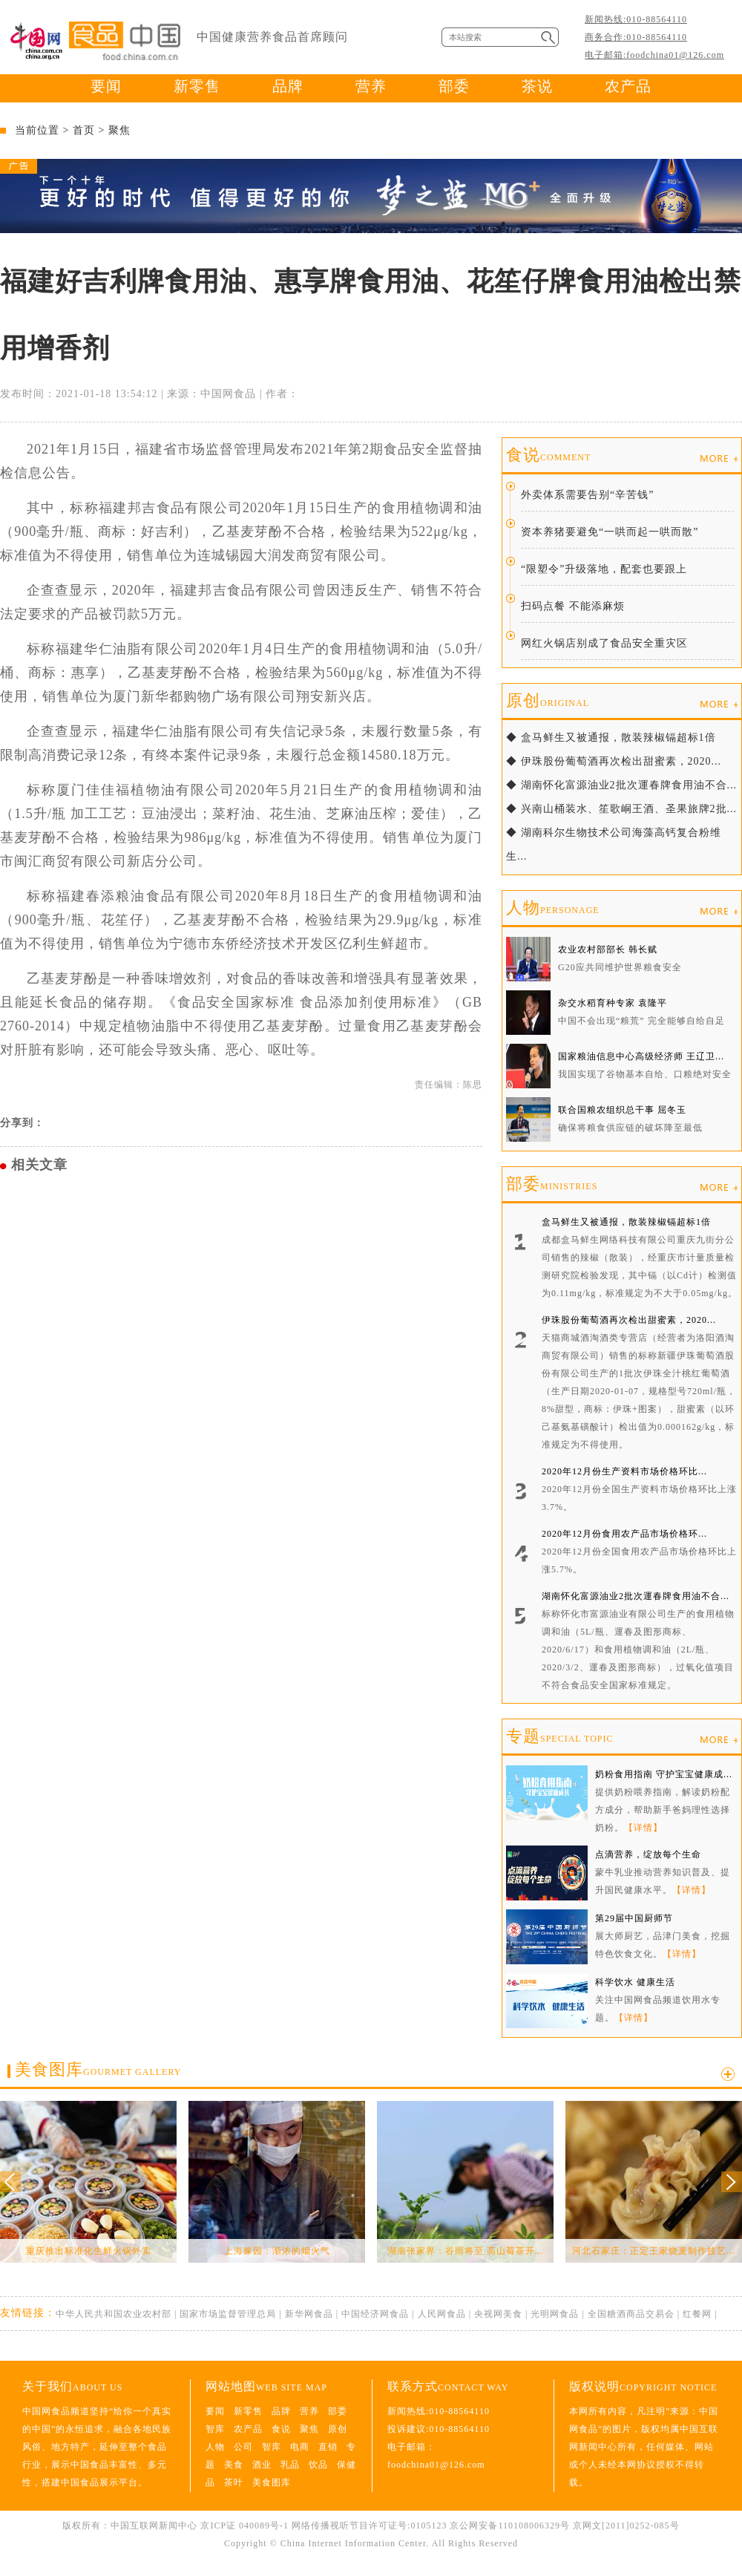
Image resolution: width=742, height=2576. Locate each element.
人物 (553, 907)
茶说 (537, 86)
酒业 (262, 2464)
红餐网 (697, 2314)
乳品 (290, 2464)
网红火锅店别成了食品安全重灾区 (604, 643)
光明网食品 (555, 2314)
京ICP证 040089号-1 (244, 2525)
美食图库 (98, 2069)
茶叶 (233, 2482)
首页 (84, 130)
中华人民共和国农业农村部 (113, 2314)
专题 (559, 1736)
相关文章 (39, 1164)
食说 (548, 454)
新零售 (197, 86)
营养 (371, 86)
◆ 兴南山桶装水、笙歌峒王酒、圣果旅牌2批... (621, 808)
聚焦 (119, 130)
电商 (299, 2447)
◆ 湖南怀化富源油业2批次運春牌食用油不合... (621, 785)
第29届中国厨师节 (634, 1918)
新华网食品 (309, 2314)
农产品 (628, 86)
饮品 (318, 2464)
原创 (547, 700)
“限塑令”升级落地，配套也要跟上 (604, 569)
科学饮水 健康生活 (635, 1982)
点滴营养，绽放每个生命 (648, 1854)
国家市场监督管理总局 (228, 2314)
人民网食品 (442, 2314)
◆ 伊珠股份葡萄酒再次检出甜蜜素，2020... (613, 761)
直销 (328, 2447)
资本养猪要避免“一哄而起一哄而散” (609, 531)
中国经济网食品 (375, 2314)
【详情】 (643, 1828)
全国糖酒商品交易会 (631, 2314)
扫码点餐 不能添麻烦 (573, 606)
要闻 (106, 86)
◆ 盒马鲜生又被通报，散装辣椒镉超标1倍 (611, 737)
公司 (243, 2447)
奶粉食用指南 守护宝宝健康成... (663, 1774)
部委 (454, 86)
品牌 (287, 86)
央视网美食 (498, 2314)
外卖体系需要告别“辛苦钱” (587, 494)
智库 (215, 2429)
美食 (233, 2464)
